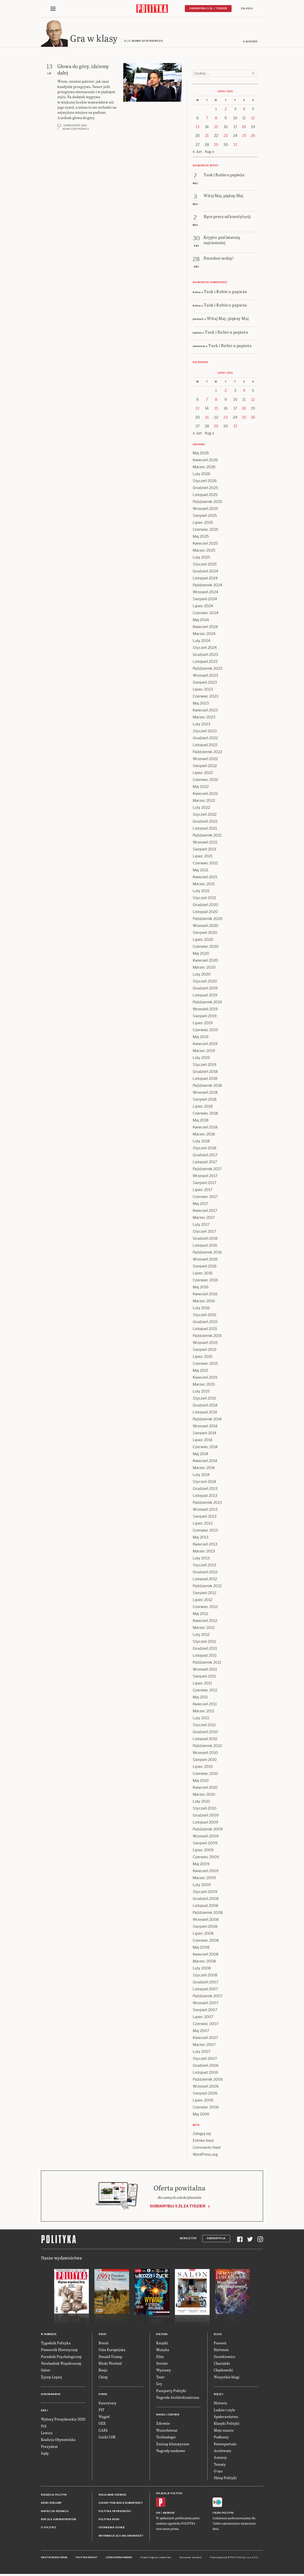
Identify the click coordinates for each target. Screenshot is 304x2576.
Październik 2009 (208, 1829)
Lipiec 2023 (203, 690)
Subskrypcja (216, 2239)
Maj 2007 (201, 2031)
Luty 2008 (202, 1968)
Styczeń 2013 (204, 1565)
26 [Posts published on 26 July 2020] (253, 136)
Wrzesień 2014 (205, 1426)
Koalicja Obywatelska (58, 2440)
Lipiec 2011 (202, 1684)
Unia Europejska (112, 2350)
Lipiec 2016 (203, 1273)
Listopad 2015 (205, 1329)
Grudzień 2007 (205, 1982)
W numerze (49, 2334)
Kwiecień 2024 (205, 627)
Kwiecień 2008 (205, 1955)
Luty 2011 (201, 1718)
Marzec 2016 (204, 1301)
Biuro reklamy (51, 2503)
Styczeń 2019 (204, 1065)
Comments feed (206, 2148)
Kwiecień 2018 (205, 1127)
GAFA (103, 2431)
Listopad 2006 (205, 2073)
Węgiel (104, 2417)
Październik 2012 (207, 1586)
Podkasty (221, 2437)
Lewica (47, 2433)
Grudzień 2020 (205, 905)
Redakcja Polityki (54, 2495)
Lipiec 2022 (203, 773)
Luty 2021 (201, 891)
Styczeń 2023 (205, 731)
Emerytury (107, 2403)
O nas (218, 2471)
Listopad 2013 (205, 1496)
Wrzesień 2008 (206, 1920)
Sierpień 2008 (205, 1927)
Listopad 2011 (205, 1656)
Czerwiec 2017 (205, 1197)
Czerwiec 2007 (206, 2024)
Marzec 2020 (204, 968)
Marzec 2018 (204, 1134)
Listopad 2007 (205, 1989)
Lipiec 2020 (203, 940)
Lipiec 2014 (202, 1440)
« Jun (197, 152)
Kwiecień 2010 (205, 1788)
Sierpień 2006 (205, 2094)
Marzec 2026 (204, 467)
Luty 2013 (201, 1558)
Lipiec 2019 (203, 1023)
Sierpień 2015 (204, 1350)
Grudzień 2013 (205, 1489)
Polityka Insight (86, 2558)
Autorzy (220, 2458)
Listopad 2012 (205, 1579)
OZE (102, 2424)
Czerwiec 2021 (205, 863)
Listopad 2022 (205, 745)
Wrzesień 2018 (205, 1093)
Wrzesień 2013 (205, 1510)
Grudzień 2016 (205, 1239)
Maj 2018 (200, 1121)
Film (160, 2357)
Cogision (153, 2558)
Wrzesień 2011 (205, 1670)
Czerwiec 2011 (205, 1690)
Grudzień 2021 (205, 822)
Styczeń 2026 (205, 481)
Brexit (104, 2343)
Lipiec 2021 (202, 856)
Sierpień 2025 (205, 516)
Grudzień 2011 (205, 1649)
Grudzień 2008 (206, 1899)
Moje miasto (224, 2431)
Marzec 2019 (204, 1051)
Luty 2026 (201, 474)
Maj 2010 (201, 1781)
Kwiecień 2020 (205, 961)
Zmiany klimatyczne (172, 2444)
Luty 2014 (201, 1475)
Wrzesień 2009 (206, 1836)
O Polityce (48, 2528)
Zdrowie (163, 2424)
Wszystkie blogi (226, 2377)
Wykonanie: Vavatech (191, 2558)
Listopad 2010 (205, 1739)
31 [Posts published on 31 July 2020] (235, 145)
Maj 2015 (200, 1371)
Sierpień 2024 (205, 599)
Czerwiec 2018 (205, 1114)
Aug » (209, 152)
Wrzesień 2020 (205, 926)
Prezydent (49, 2447)
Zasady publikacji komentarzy (121, 2503)
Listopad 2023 (205, 662)
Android (169, 2513)
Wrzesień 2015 (205, 1343)
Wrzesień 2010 (205, 1753)
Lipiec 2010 (203, 1767)
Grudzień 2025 (205, 488)
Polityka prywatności (115, 2511)
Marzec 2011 (203, 1711)
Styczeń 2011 (204, 1725)
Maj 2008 (201, 1948)
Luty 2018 (201, 1141)
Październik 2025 (207, 502)
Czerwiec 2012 (205, 1607)
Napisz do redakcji (54, 2511)
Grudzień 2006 (206, 2066)
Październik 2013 (207, 1503)
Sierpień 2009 (205, 1843)
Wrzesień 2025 (205, 509)
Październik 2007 (208, 1996)
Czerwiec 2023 (205, 697)
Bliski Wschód (110, 2364)
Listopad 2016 (205, 1246)
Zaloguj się (202, 2134)
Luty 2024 (201, 641)
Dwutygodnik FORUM (54, 2558)
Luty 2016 (201, 1308)
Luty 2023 (201, 724)
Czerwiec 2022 (205, 780)
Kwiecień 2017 (205, 1211)
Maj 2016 (200, 1287)
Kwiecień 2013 (205, 1544)
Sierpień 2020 (205, 933)
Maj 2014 (200, 1454)
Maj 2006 (201, 2114)
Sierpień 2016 (205, 1266)
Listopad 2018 (205, 1079)
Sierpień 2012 (204, 1593)
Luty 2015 (201, 1392)
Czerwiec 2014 (205, 1447)
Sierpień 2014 (204, 1433)
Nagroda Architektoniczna (177, 2398)
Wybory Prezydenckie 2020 (63, 2419)
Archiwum (222, 2451)
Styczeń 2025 (205, 565)
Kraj (44, 2411)
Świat (103, 2334)
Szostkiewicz (224, 2357)
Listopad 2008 (205, 1906)
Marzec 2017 (204, 1218)
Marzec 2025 (204, 551)
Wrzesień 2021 (205, 843)
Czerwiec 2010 (205, 1774)
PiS (44, 2426)
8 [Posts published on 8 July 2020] (216, 118)
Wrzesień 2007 (205, 2003)
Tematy (220, 2465)
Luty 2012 (201, 1635)
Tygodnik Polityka (56, 2343)
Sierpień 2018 (205, 1100)
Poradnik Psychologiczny (61, 2357)
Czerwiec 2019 (205, 1030)
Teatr (160, 2377)
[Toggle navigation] (53, 9)
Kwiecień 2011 (205, 1704)
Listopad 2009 (205, 1823)
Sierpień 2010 (205, 1760)
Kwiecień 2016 (205, 1294)
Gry (159, 2384)
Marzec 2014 (204, 1468)
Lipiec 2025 (203, 523)
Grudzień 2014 (205, 1405)
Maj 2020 (201, 954)
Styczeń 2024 (205, 648)
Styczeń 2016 (204, 1315)
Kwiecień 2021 (205, 877)
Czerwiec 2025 (205, 530)
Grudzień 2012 (205, 1572)
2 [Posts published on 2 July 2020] (226, 109)
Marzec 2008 (204, 1962)
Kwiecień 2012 (205, 1621)
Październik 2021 (207, 836)
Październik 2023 (207, 669)
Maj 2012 (200, 1614)
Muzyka (162, 2350)
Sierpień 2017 (204, 1183)
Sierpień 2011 (204, 1677)
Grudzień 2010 (205, 1732)
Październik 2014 (207, 1419)
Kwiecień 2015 (205, 1378)
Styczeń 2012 (204, 1642)
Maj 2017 (200, 1204)
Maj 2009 (201, 1864)
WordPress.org (205, 2155)
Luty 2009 (202, 1885)
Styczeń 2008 (205, 1975)
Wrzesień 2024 (205, 592)
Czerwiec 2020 (206, 947)
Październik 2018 (207, 1086)
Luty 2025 (201, 558)
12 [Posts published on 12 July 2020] (253, 118)
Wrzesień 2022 (205, 759)
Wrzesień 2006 (206, 2087)
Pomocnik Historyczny (59, 2350)
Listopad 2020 (205, 912)
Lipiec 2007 (203, 2017)
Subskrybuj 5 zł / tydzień (208, 8)
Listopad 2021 (205, 829)
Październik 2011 (207, 1663)
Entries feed (203, 2141)
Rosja (103, 2371)
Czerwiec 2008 (206, 1941)
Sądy (45, 2453)
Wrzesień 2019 (205, 1009)
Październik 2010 (207, 1746)
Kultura (162, 2334)
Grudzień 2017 (205, 1155)
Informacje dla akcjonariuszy (121, 2536)
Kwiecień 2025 (205, 544)
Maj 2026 (201, 453)
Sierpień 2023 (205, 683)
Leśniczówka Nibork (119, 2558)
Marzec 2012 (204, 1628)
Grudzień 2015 (205, 1322)
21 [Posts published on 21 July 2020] (207, 136)
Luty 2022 (201, 808)
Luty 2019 (201, 1058)
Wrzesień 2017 (205, 1176)
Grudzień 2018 (205, 1072)
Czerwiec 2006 (206, 2107)
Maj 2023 (201, 704)
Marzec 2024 (204, 634)
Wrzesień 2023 (205, 676)
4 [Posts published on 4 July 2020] (244, 109)
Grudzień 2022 (205, 738)
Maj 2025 (201, 537)
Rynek (103, 2394)
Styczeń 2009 (205, 1892)
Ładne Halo (165, 2558)
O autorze (250, 42)
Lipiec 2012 (202, 1600)
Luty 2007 (202, 2052)
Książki (162, 2343)
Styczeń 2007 (205, 2059)
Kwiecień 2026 (205, 460)
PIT (101, 2410)
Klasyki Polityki (226, 2424)
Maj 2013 (200, 1538)
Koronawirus (51, 2394)
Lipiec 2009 (203, 1850)
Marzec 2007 (204, 2045)
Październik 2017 (207, 1169)
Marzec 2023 (204, 717)
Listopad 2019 (205, 995)
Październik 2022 (207, 752)
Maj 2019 (200, 1037)
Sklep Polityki (225, 2478)
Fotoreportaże (225, 2444)
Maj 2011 (200, 1697)
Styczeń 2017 (204, 1232)
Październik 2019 (207, 1002)
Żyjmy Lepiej (51, 2377)
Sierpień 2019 (205, 1016)
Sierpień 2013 (205, 1517)
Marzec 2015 (204, 1385)
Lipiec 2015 (202, 1357)
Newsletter (188, 2239)
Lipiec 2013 (203, 1524)
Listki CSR (107, 2437)
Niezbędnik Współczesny (61, 2364)
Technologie (166, 2437)
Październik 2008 (208, 1913)
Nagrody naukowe (170, 2451)
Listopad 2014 (205, 1412)
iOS (158, 2513)
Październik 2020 (208, 919)
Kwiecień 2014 (205, 1461)
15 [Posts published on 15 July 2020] (216, 127)
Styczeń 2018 (204, 1148)
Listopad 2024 (205, 578)
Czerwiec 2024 (205, 613)
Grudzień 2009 (206, 1816)
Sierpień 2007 (205, 2010)
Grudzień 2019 (205, 988)
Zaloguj (247, 8)
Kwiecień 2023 (205, 710)
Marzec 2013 (204, 1551)
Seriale (162, 2364)
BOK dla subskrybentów (58, 2520)
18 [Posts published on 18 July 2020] (244, 127)
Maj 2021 (200, 870)
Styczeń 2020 (205, 982)
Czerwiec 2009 (206, 1857)
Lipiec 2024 (203, 606)
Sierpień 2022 (205, 766)
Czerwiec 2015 (205, 1364)
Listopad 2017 (205, 1162)
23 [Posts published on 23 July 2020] (225, 136)
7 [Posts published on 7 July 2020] (207, 118)
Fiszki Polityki (223, 2513)
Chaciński (222, 2364)
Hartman (221, 2350)
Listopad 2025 (205, 495)
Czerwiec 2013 (205, 1531)
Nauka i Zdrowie (168, 2415)
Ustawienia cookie (112, 2528)
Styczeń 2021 (204, 898)
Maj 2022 (201, 787)
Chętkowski (223, 2371)
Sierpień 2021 (204, 849)
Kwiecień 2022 (205, 794)
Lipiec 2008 (203, 1934)
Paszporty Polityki (171, 2391)
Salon (45, 2371)
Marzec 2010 (204, 1795)
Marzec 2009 (204, 1878)
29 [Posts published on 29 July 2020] (216, 145)
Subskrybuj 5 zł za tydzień (177, 2206)
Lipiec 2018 (203, 1107)
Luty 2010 (201, 1802)
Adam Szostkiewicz (75, 129)
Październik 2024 (207, 585)
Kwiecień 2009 (205, 1871)
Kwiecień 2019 (205, 1044)
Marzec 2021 (204, 884)
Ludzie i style (224, 2410)
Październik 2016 (207, 1253)
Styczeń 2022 (205, 815)
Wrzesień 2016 (205, 1260)
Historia (220, 2403)
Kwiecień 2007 (205, 2038)
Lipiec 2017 (202, 1190)
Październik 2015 (207, 1336)
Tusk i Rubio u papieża (225, 292)
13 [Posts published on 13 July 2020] (197, 127)
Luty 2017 (201, 1225)
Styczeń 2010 (205, 1809)
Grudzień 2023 (205, 655)
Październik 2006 (208, 2080)
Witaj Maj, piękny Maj (228, 319)
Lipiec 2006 (203, 2101)
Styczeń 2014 (204, 1482)
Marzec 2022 (204, 801)
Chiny (103, 2377)
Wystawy (163, 2371)
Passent (220, 2343)
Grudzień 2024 (205, 571)
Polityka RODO (109, 2520)
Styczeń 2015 (204, 1399)
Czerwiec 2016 (205, 1280)
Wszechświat (166, 2431)
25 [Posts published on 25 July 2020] (244, 136)
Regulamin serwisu (112, 2495)
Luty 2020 (202, 975)
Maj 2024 (201, 620)
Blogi (218, 2334)
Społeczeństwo (226, 2417)
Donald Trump (110, 2357)
